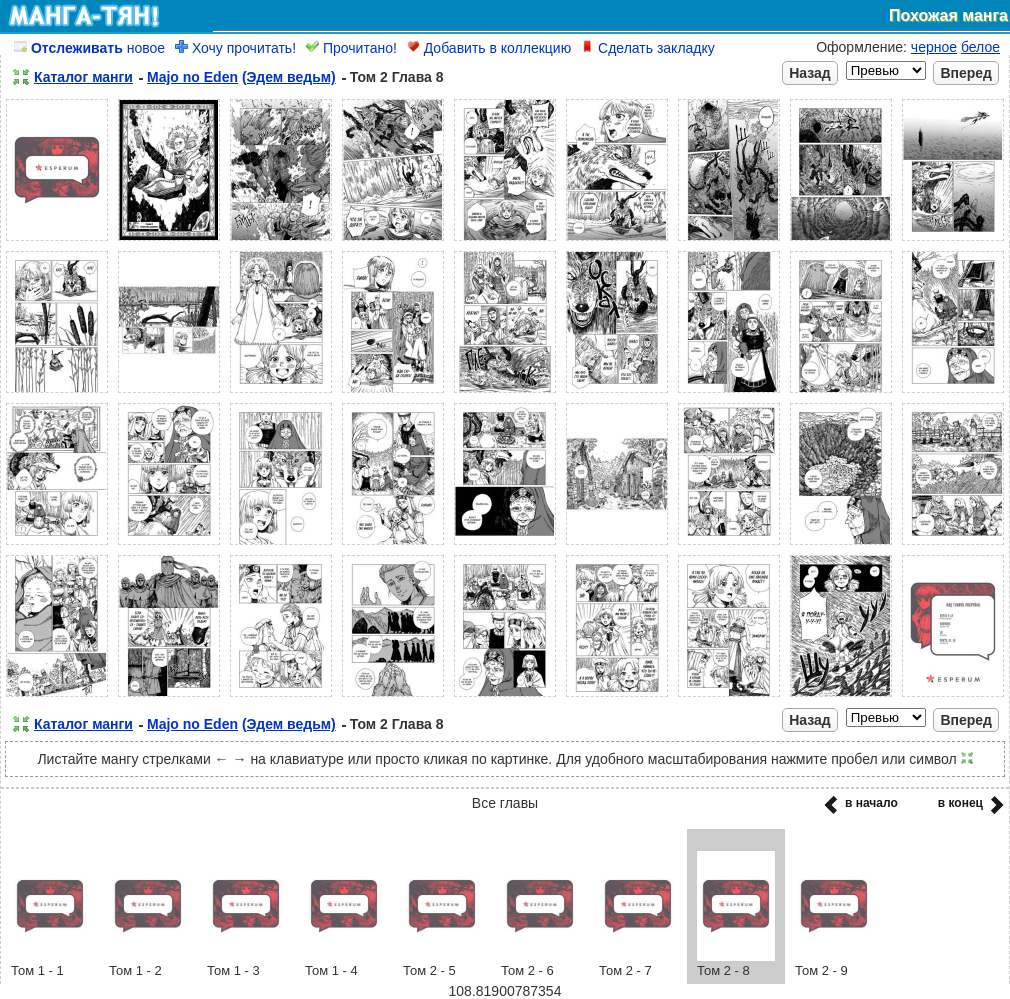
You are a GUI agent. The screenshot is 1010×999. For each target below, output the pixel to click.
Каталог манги (83, 77)
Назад (810, 73)
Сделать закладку (648, 48)
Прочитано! (351, 48)
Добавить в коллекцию (489, 48)
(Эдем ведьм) (289, 77)
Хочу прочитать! (235, 48)
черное (934, 47)
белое (980, 47)
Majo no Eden (192, 77)
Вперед (966, 73)
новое (89, 48)
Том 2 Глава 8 (397, 77)
